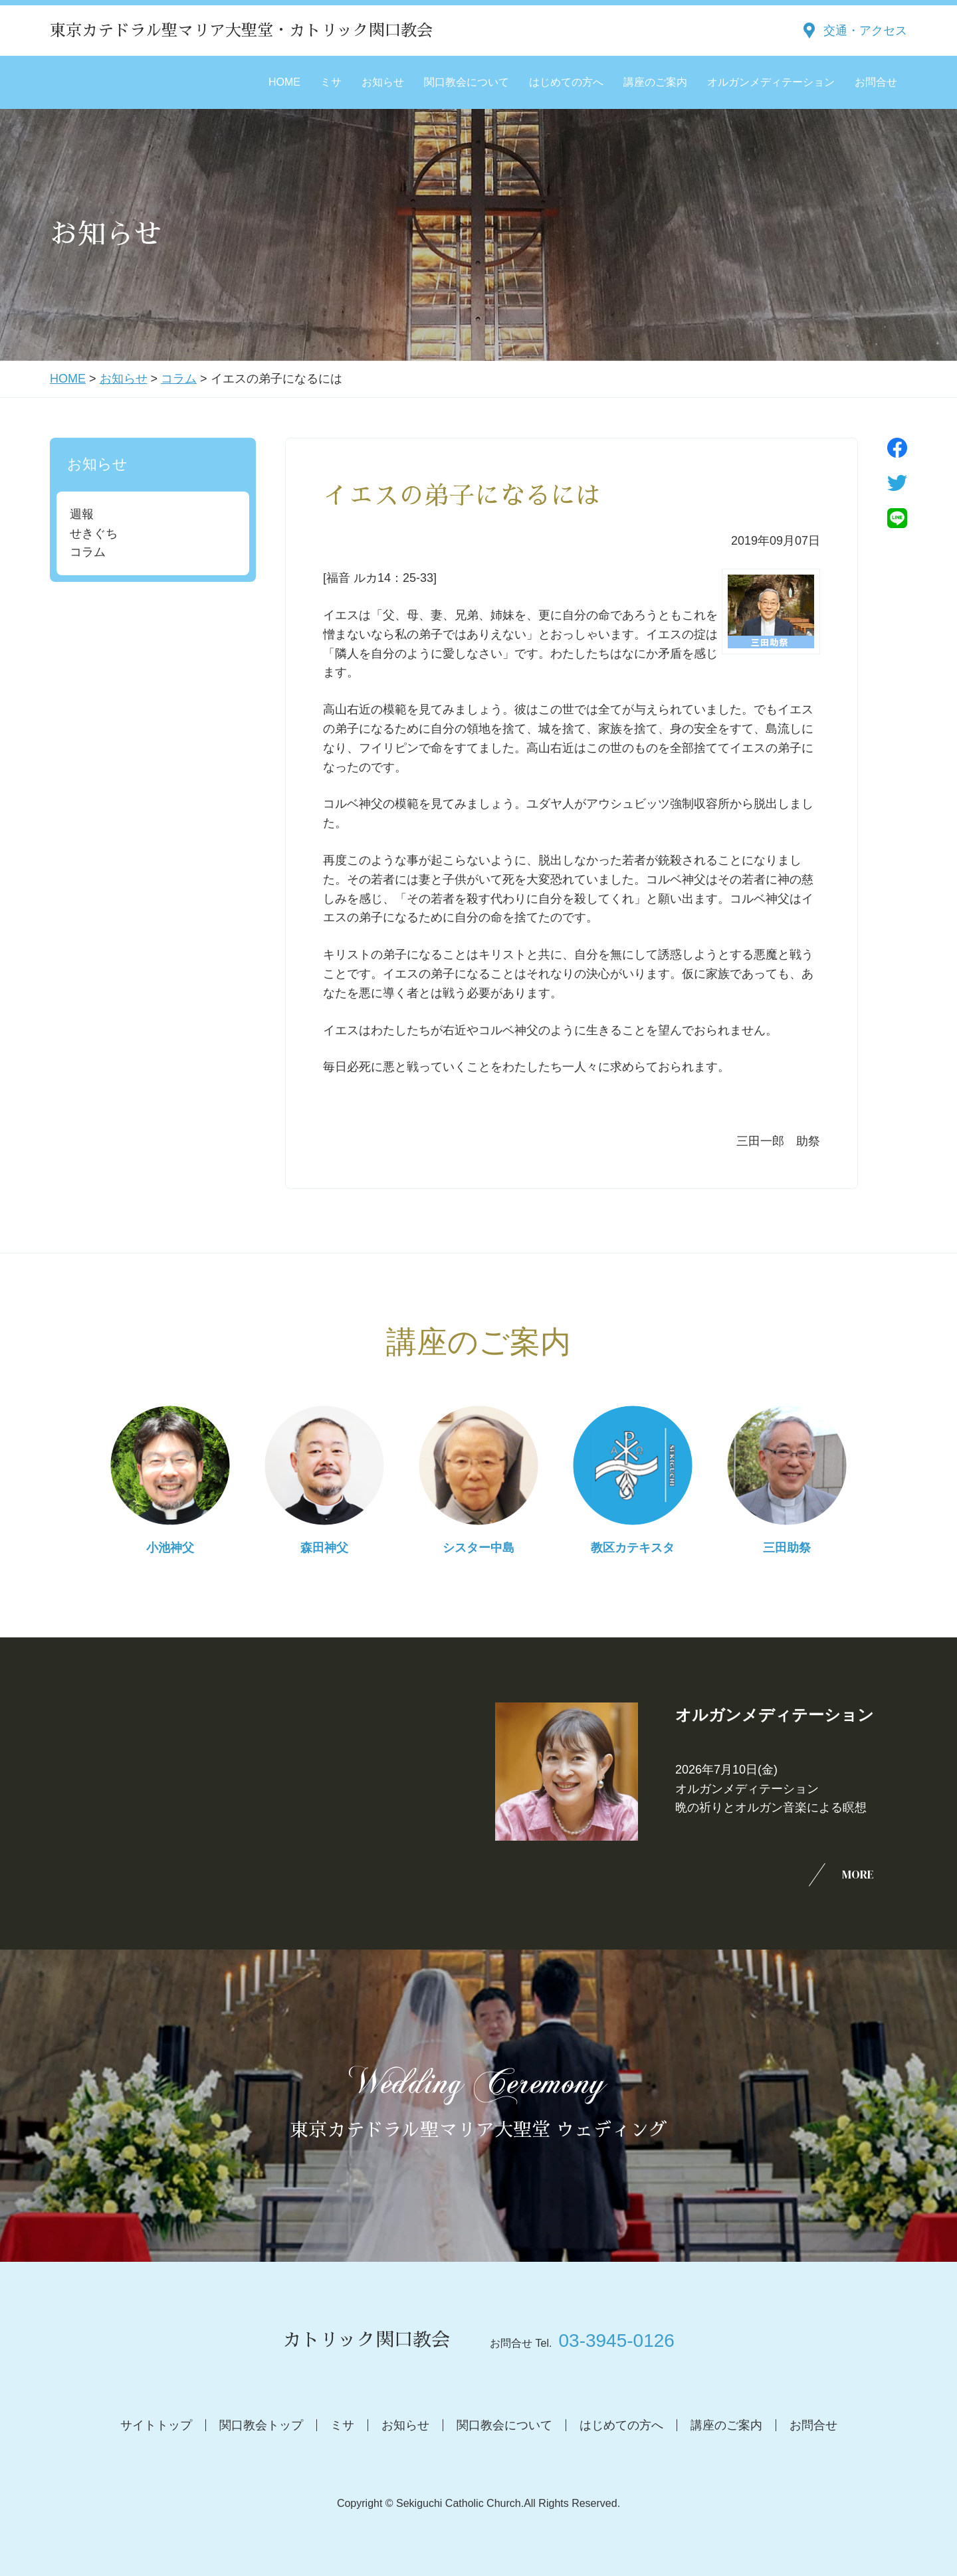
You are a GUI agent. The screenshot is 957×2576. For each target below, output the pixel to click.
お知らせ (383, 82)
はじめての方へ (566, 82)
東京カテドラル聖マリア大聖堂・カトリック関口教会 (241, 31)
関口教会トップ (261, 2425)
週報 (82, 514)
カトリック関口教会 (366, 2340)
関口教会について (466, 82)
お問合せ (876, 82)
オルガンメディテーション (771, 82)
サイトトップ (156, 2425)
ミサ (331, 82)
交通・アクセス (865, 30)
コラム (179, 378)
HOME (284, 82)
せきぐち (94, 533)
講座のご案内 (655, 82)
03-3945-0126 (616, 2340)
